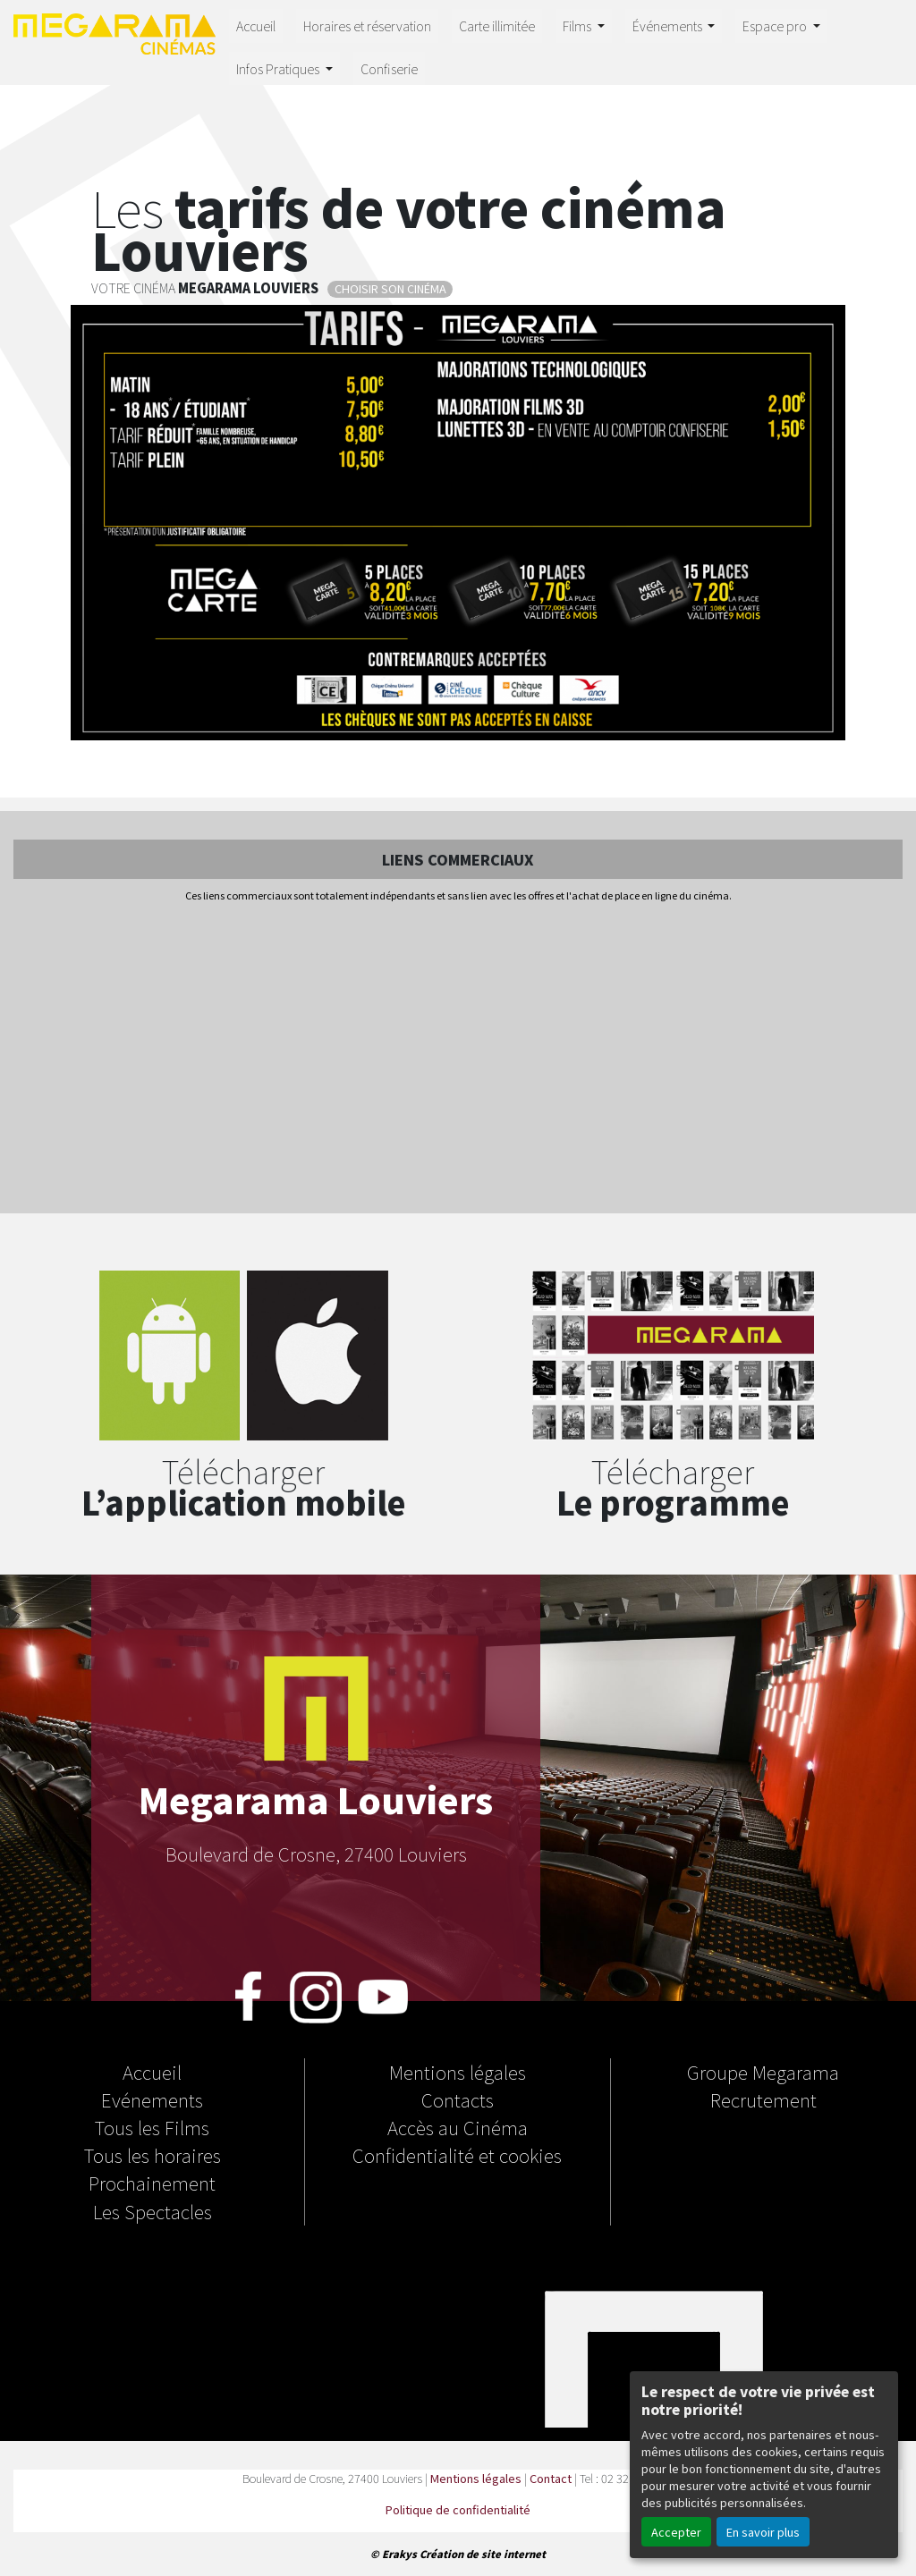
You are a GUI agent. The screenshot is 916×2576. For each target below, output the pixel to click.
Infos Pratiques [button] (279, 68)
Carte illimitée (497, 25)
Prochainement (152, 2182)
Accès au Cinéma (457, 2127)
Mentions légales (457, 2071)
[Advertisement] (458, 1059)
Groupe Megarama (763, 2071)
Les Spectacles (152, 2211)
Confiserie (389, 68)
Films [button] (578, 25)
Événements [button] (668, 25)
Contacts (457, 2099)
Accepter (676, 2531)
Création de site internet (483, 2553)
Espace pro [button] (776, 25)
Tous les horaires (152, 2154)
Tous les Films (152, 2127)
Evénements (152, 2099)
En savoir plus (763, 2531)
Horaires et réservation (367, 25)
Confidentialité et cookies (457, 2154)
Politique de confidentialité (458, 2509)
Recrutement (763, 2099)
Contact (551, 2478)
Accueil (256, 25)
